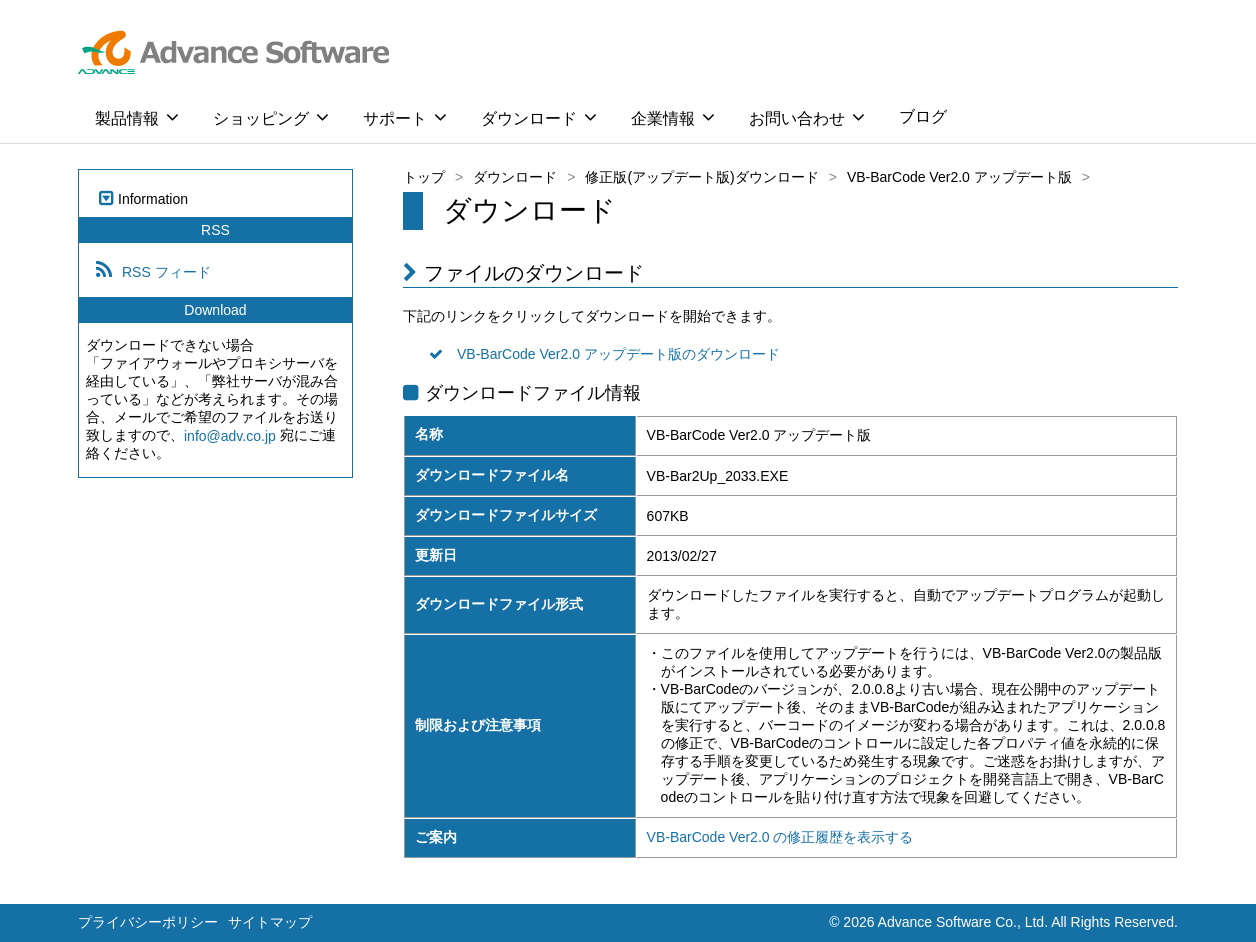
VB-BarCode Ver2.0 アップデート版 (959, 177)
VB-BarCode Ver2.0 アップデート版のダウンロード (618, 355)
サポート (405, 117)
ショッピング (271, 117)
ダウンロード (539, 117)
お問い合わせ (807, 117)
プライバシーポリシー (148, 922)
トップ (424, 177)
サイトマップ (270, 922)
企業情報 (673, 117)
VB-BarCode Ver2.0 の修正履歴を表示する (780, 837)
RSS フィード (166, 272)
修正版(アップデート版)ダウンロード (701, 177)
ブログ (923, 116)
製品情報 (137, 117)
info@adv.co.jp (230, 436)
